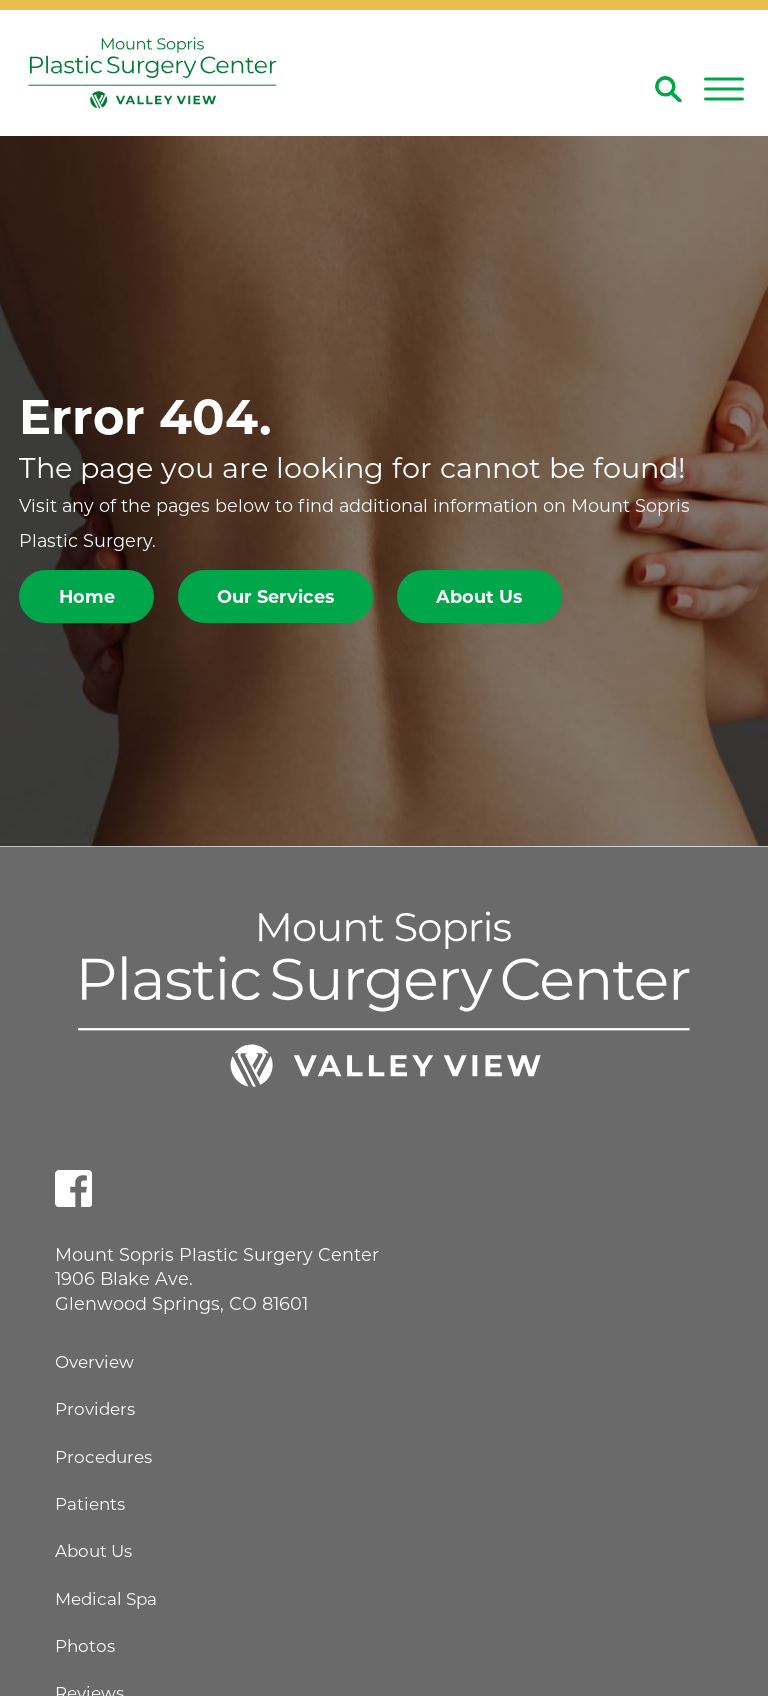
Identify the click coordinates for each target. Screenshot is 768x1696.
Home (87, 596)
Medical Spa (106, 1599)
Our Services (275, 596)
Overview (94, 1362)
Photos (85, 1646)
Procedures (103, 1457)
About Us (479, 596)
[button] (724, 89)
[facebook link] (73, 1188)
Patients (90, 1504)
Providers (95, 1409)
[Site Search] (668, 89)
